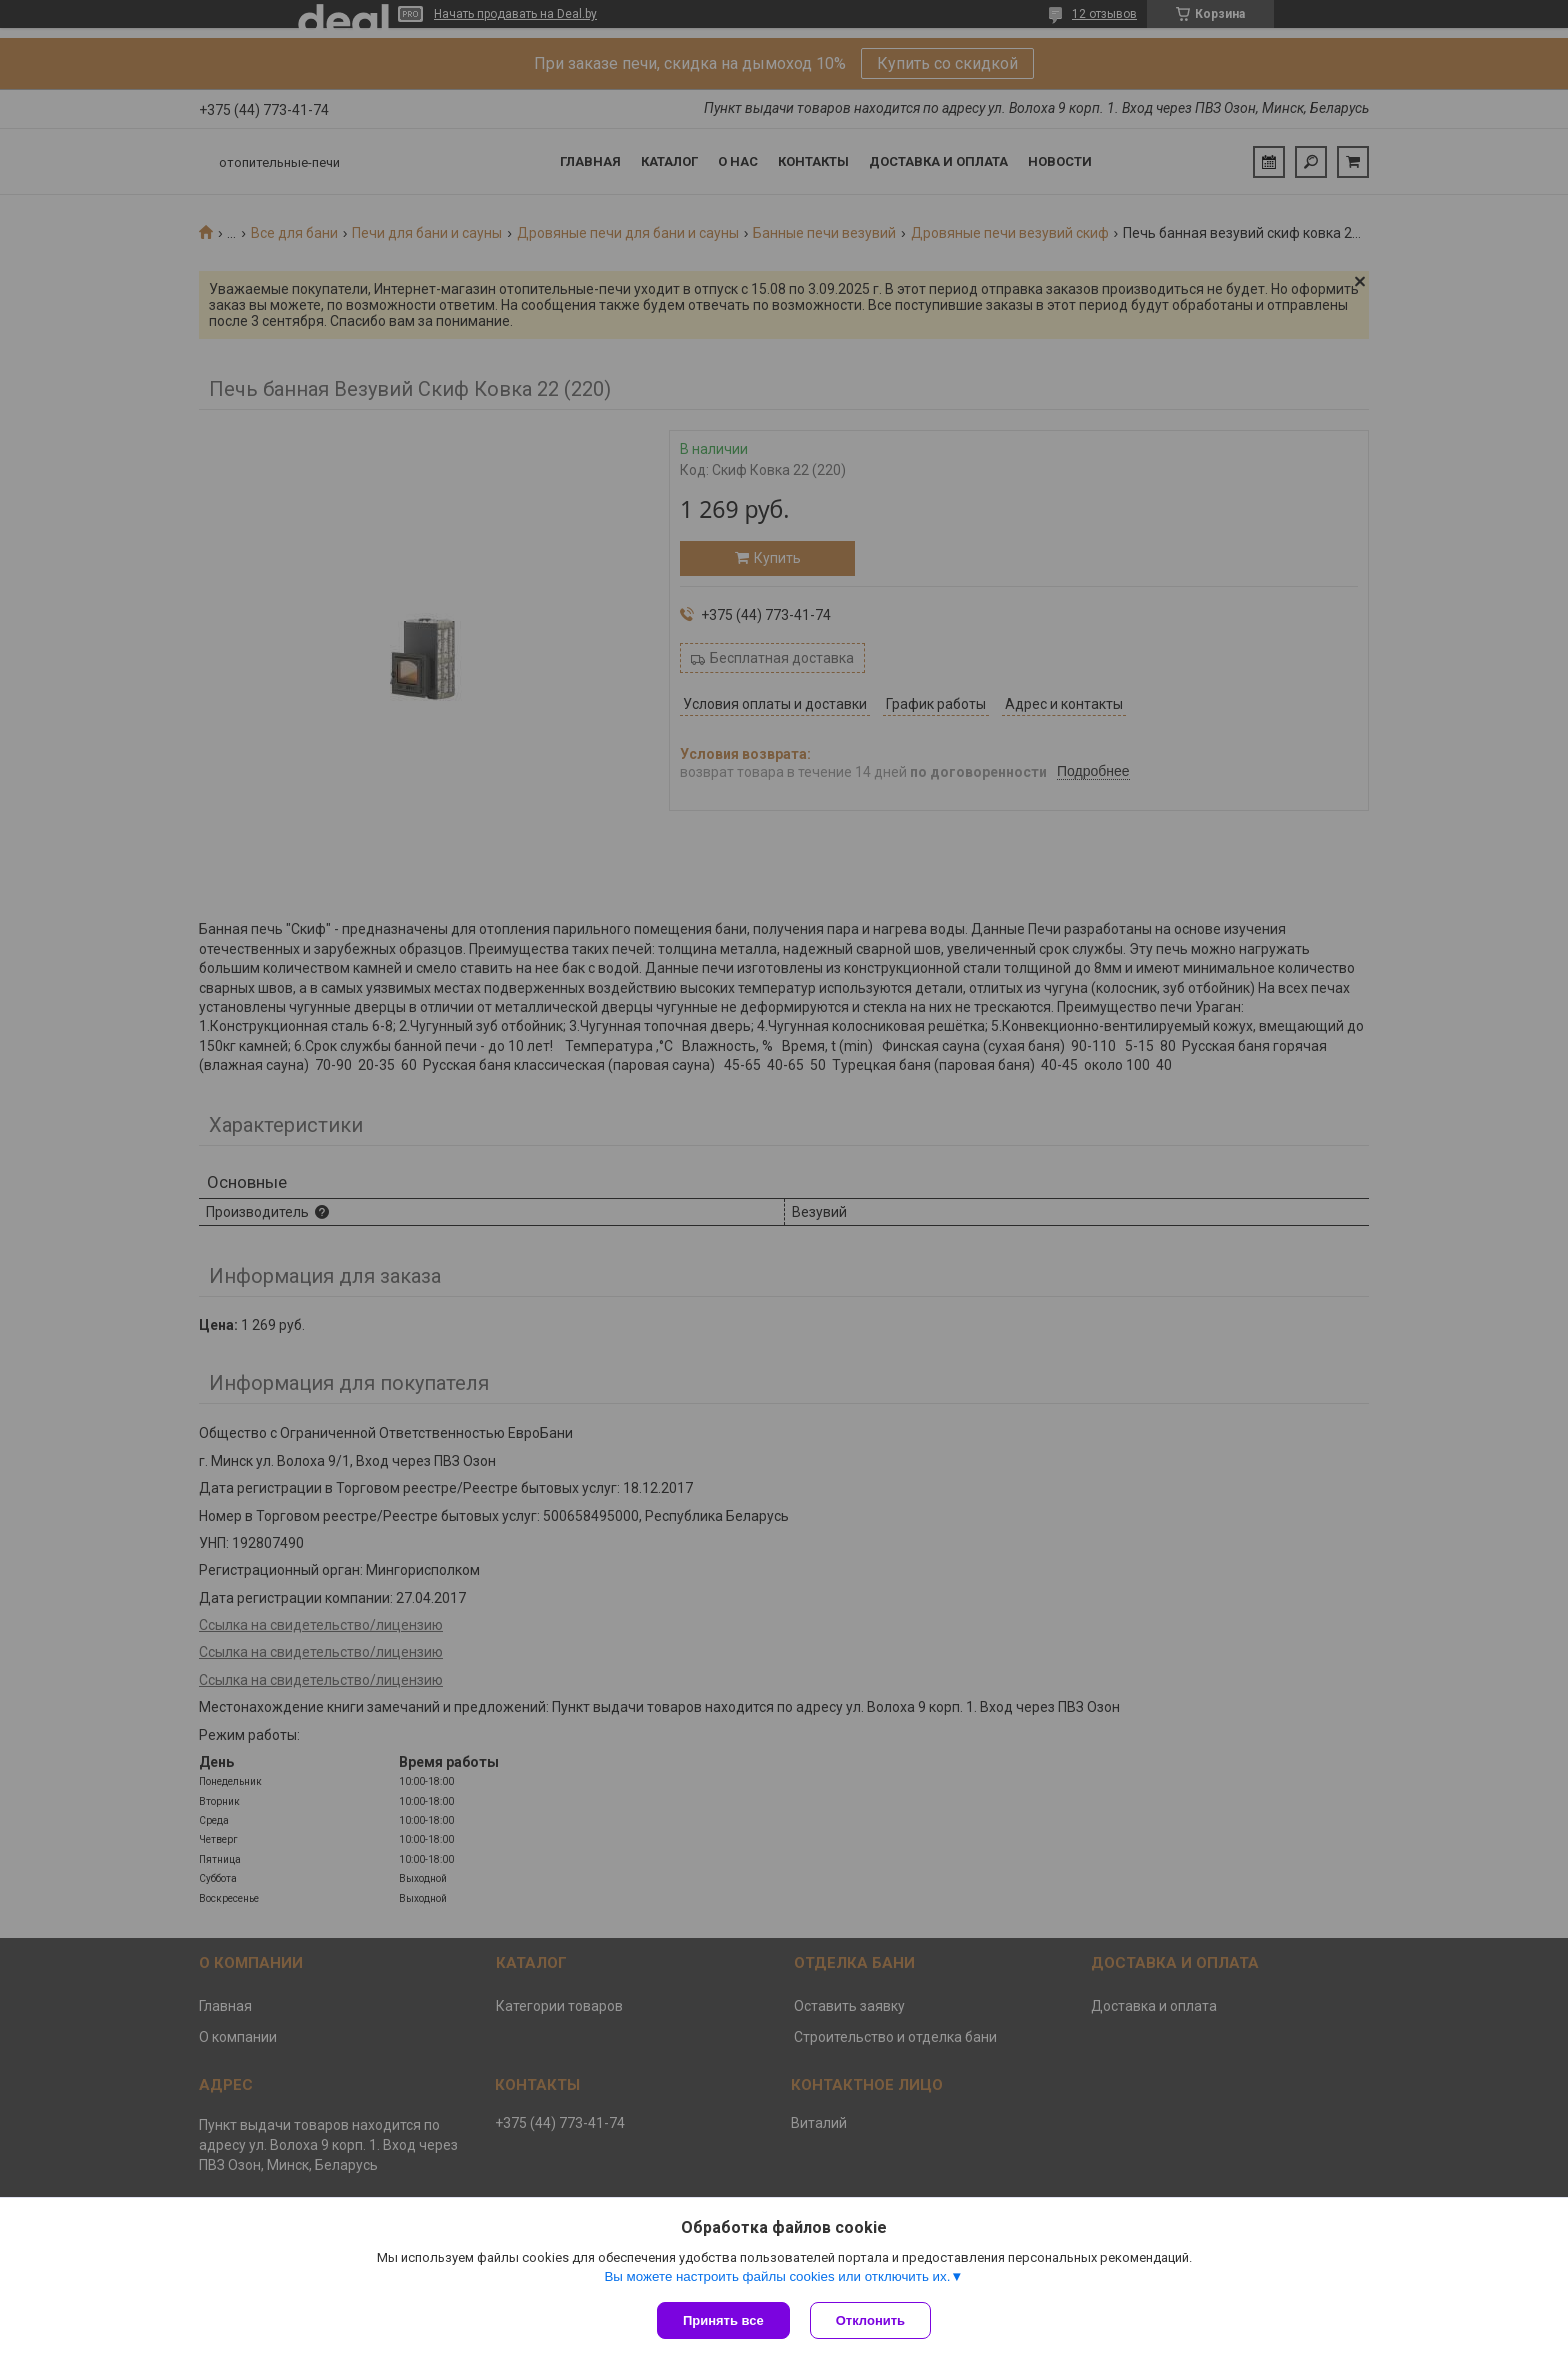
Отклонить (870, 2320)
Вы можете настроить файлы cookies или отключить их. (777, 2276)
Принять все (723, 2320)
